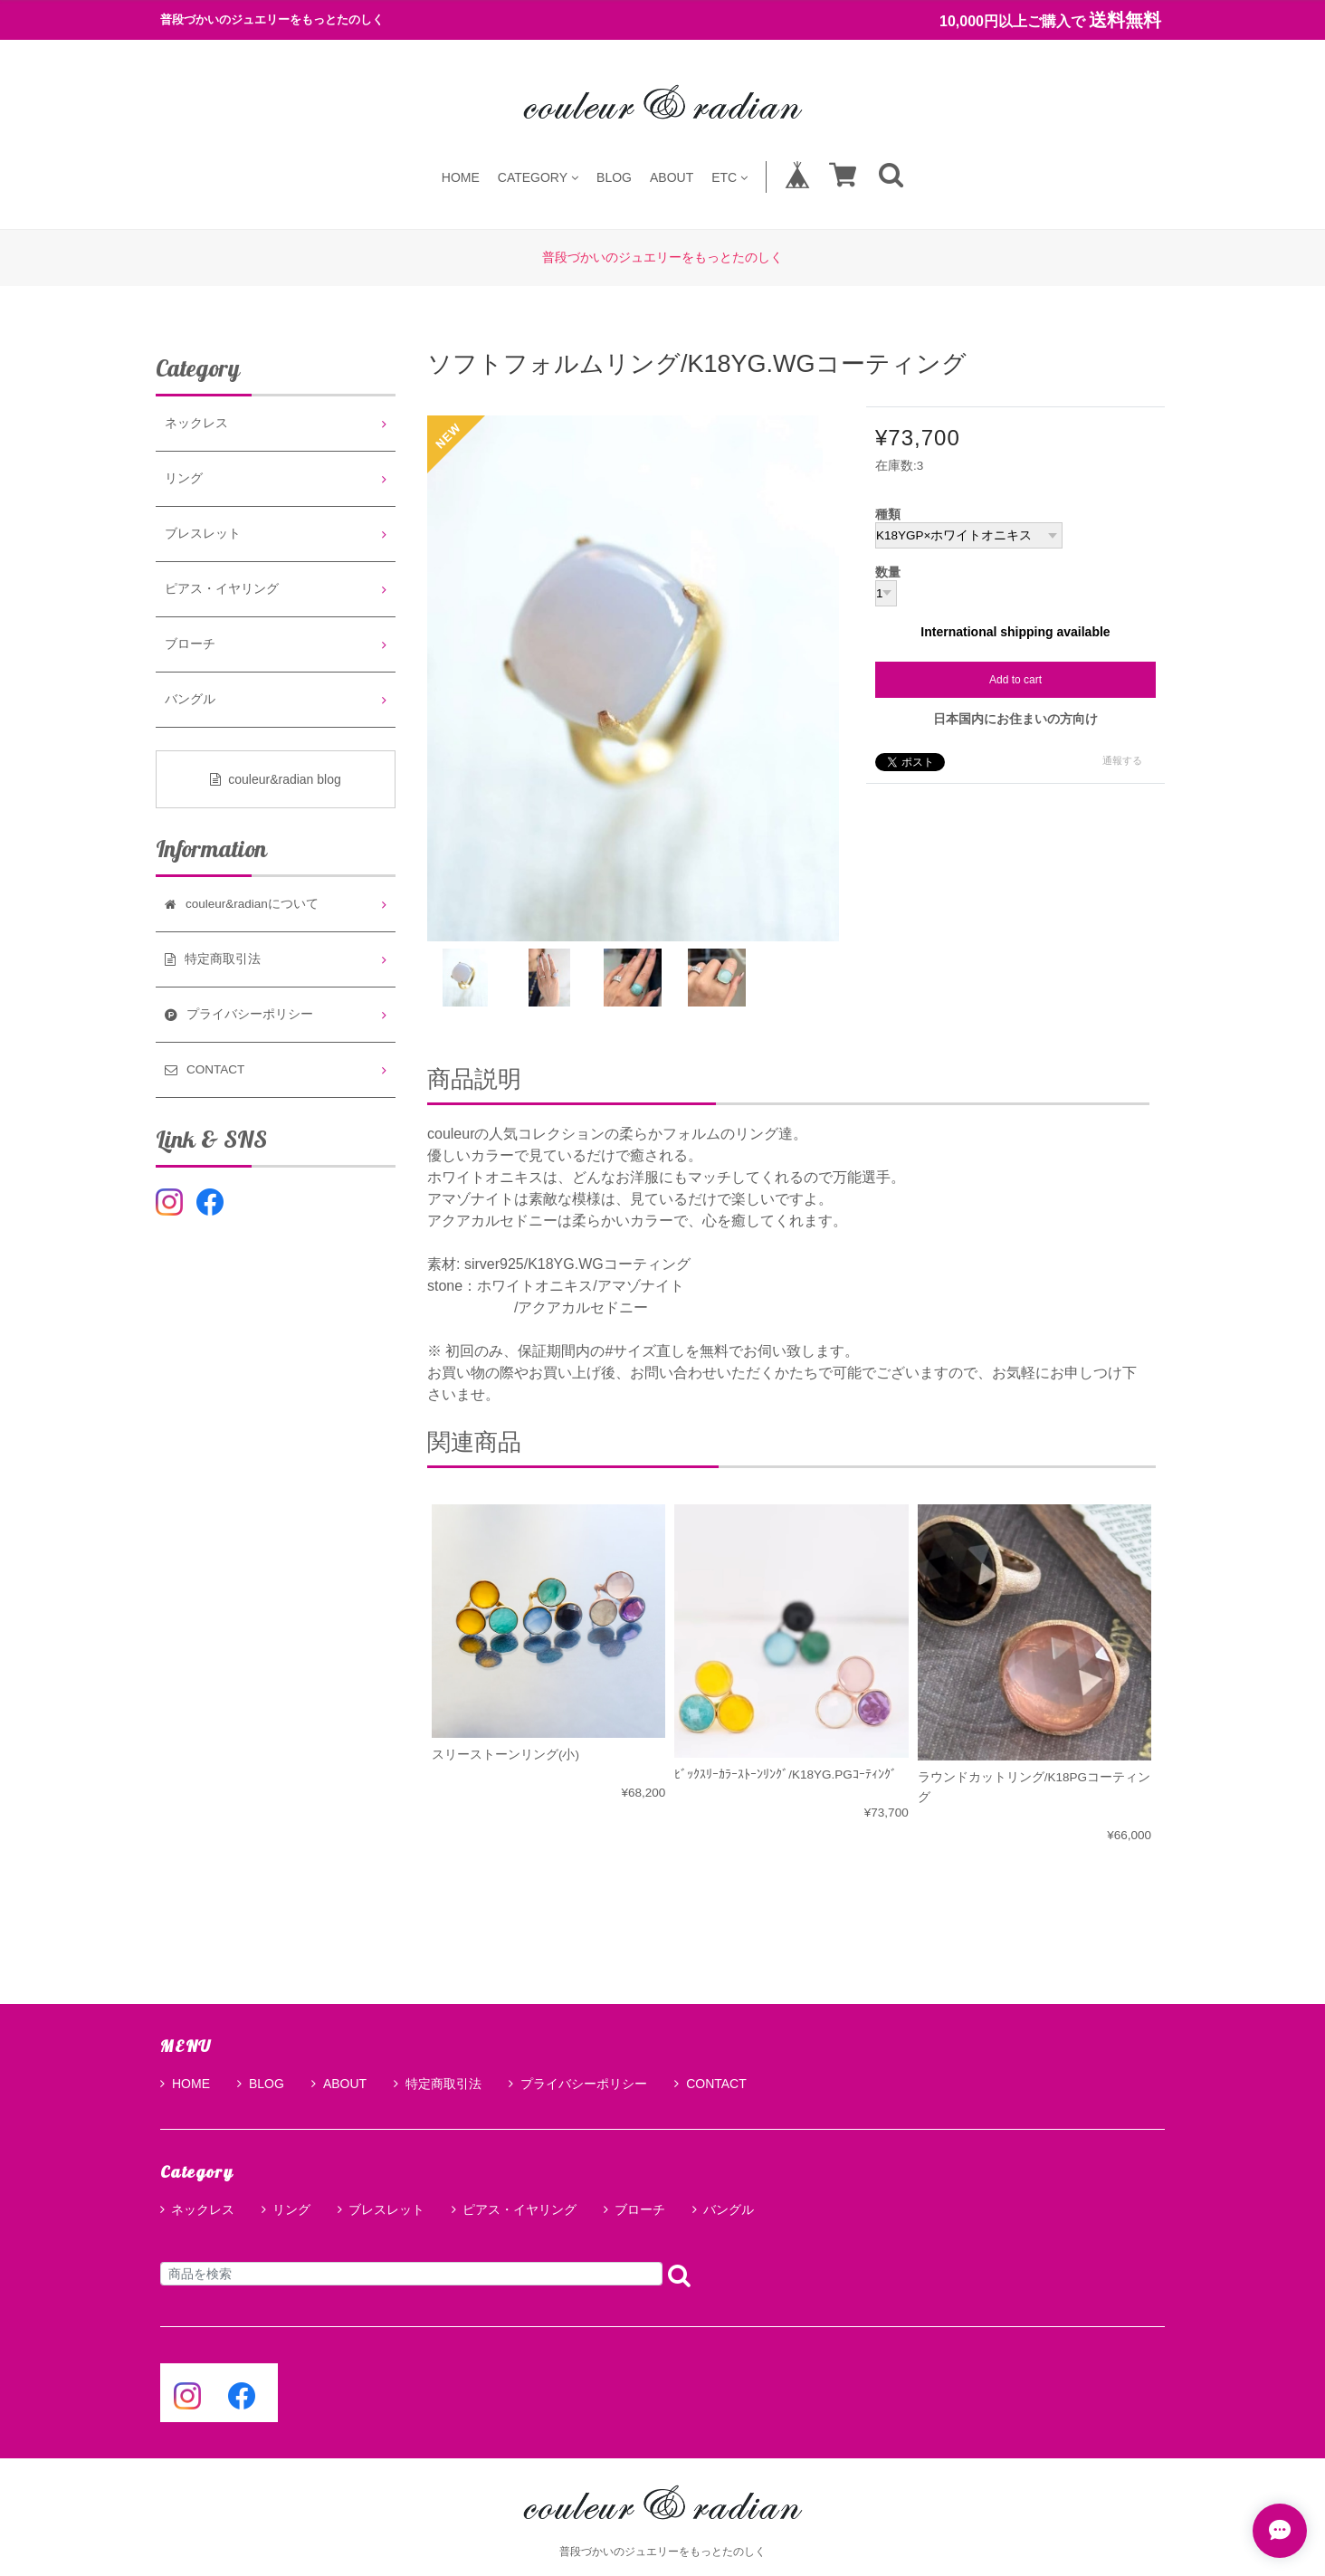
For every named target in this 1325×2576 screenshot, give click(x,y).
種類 (888, 515)
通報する (1122, 760)
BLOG (614, 177)
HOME (461, 177)
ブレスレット (203, 533)
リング (184, 478)
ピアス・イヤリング (222, 589)
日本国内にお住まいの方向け (1015, 718)
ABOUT (671, 177)
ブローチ (190, 644)
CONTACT (710, 2083)
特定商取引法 (437, 2083)
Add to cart (1015, 679)
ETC (729, 177)
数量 (888, 573)
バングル (190, 699)
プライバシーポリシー (578, 2083)
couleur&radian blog (275, 779)
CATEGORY (538, 177)
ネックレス (196, 423)
